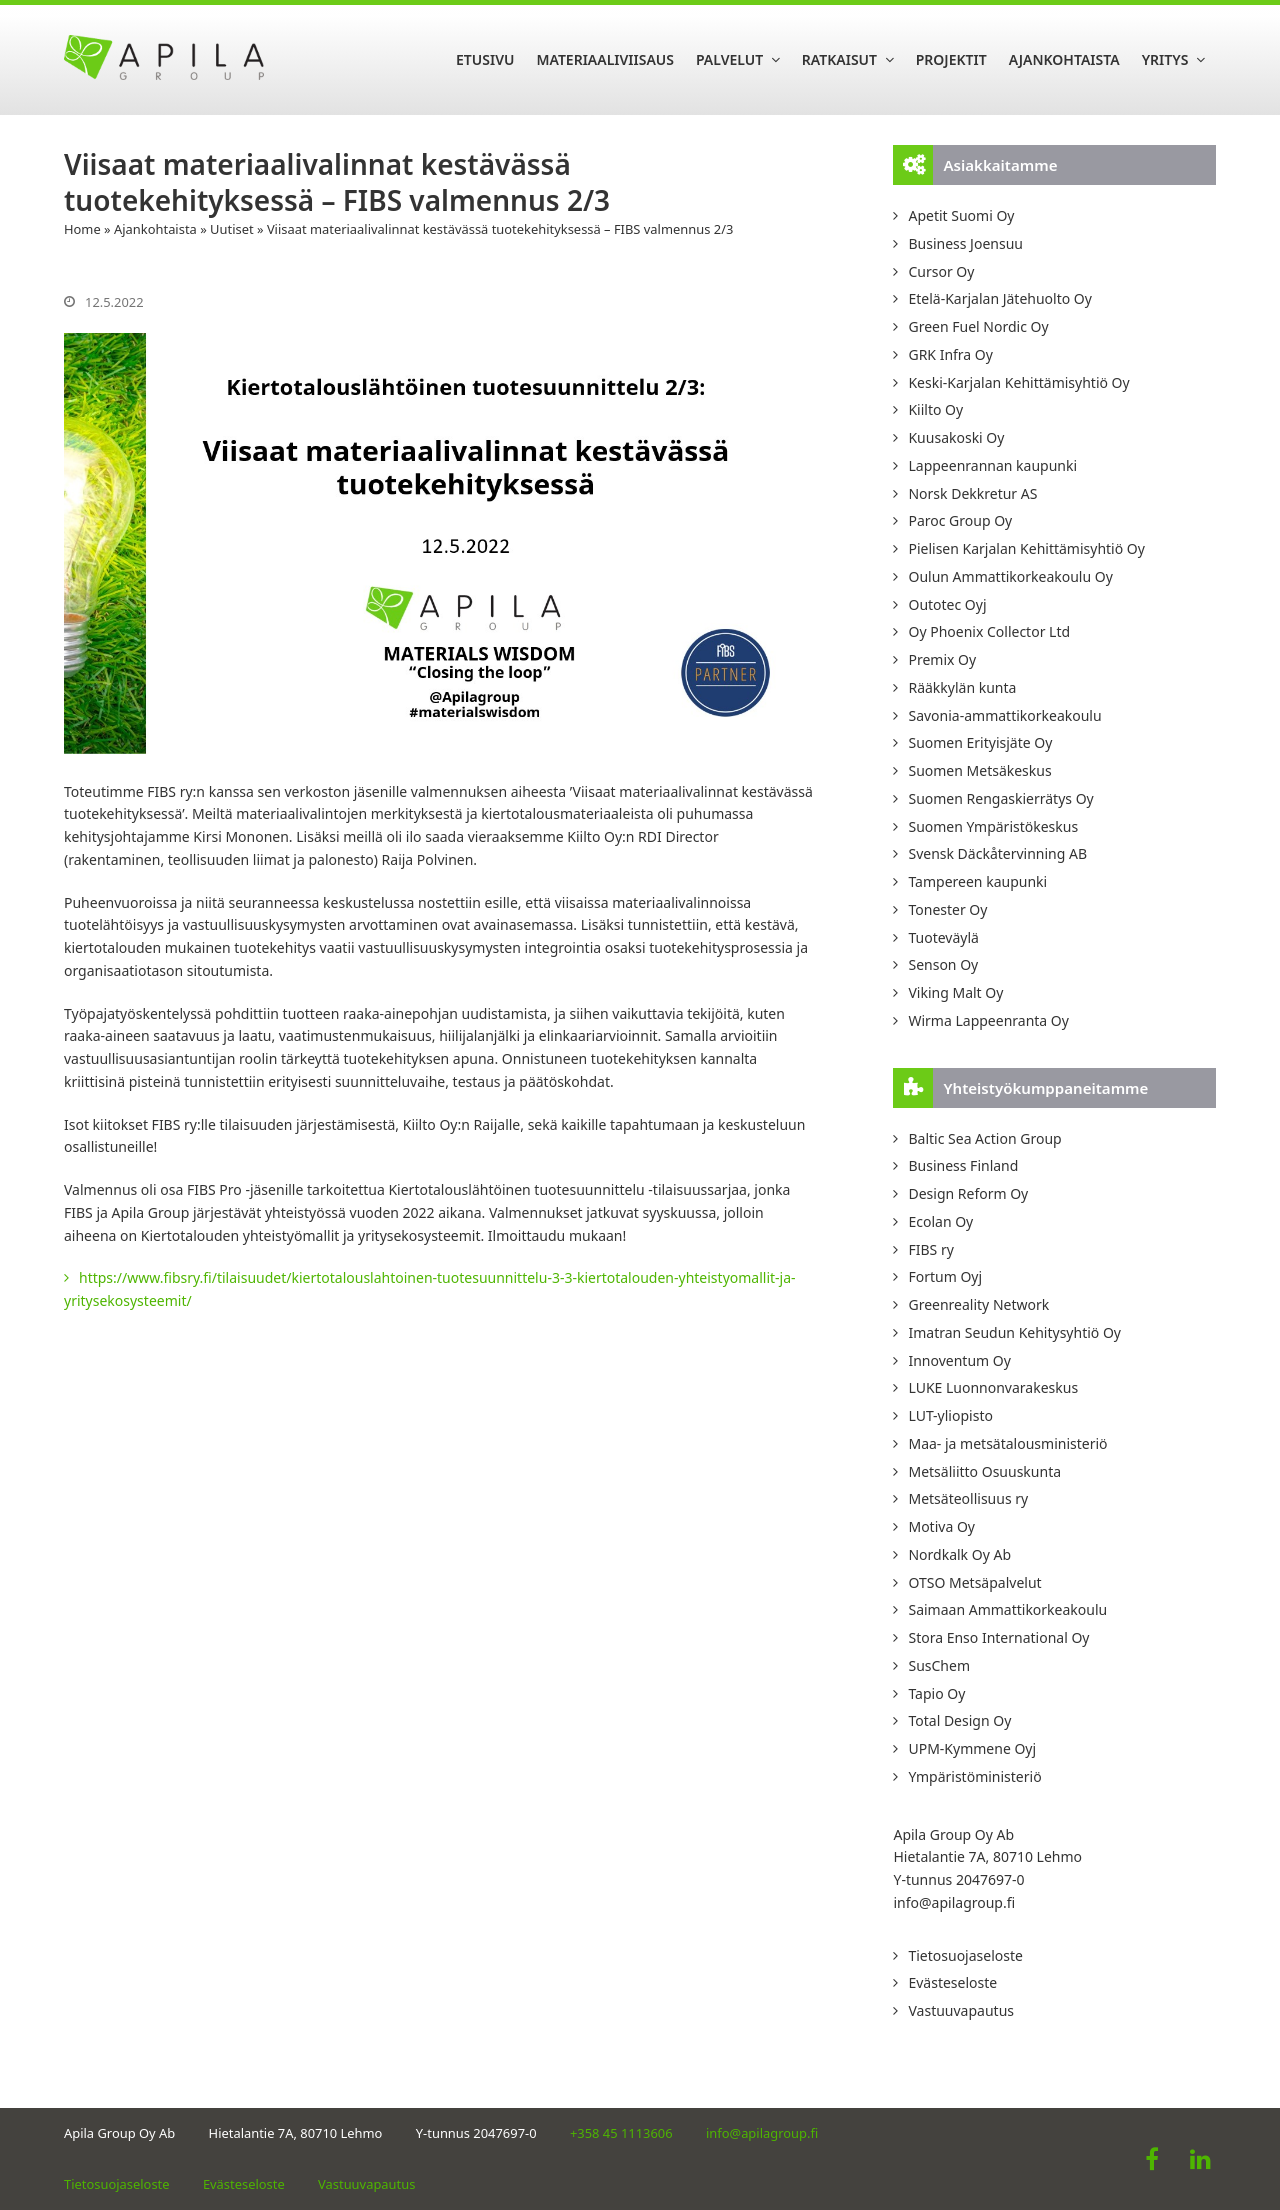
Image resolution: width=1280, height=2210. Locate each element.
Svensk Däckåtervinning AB (997, 853)
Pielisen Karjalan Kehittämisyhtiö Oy (1026, 548)
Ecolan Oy (940, 1221)
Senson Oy (943, 964)
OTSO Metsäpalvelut (974, 1582)
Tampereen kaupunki (977, 881)
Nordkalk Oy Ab (959, 1554)
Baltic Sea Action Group (984, 1138)
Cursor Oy (941, 271)
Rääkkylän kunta (962, 687)
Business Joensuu (965, 243)
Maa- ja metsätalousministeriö (1007, 1443)
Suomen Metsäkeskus (979, 770)
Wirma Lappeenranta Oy (988, 1020)
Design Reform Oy (968, 1193)
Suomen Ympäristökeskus (993, 826)
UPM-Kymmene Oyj (972, 1748)
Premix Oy (942, 659)
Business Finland (963, 1165)
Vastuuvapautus (961, 2010)
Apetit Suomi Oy (961, 215)
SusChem (939, 1665)
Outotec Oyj (947, 604)
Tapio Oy (936, 1693)
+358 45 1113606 (621, 2133)
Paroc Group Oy (960, 520)
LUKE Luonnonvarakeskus (993, 1387)
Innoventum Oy (959, 1360)
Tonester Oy (947, 909)
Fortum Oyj (945, 1276)
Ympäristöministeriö (974, 1776)
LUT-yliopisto (950, 1415)
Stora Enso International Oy (998, 1637)
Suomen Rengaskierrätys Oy (1000, 798)
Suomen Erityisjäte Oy (980, 742)
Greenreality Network (978, 1304)
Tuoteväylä (943, 937)
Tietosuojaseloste (965, 1955)
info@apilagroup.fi (954, 1902)
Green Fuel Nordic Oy (978, 326)
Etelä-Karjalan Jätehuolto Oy (999, 298)
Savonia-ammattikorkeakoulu (1004, 715)
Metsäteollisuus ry (968, 1498)
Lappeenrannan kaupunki (992, 465)
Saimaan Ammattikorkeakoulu (1007, 1609)
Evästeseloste (952, 1982)
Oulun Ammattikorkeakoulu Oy (1010, 576)
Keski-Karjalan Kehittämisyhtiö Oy (1018, 382)
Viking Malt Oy (955, 992)
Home (82, 229)
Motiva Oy (941, 1526)
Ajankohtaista (155, 229)
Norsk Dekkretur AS (972, 493)
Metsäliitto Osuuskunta (984, 1471)
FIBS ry (930, 1249)
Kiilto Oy (935, 409)
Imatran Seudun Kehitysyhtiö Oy (1014, 1332)
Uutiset (232, 229)
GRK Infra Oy (950, 354)
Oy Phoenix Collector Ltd (989, 631)
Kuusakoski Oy (956, 437)
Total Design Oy (959, 1720)
